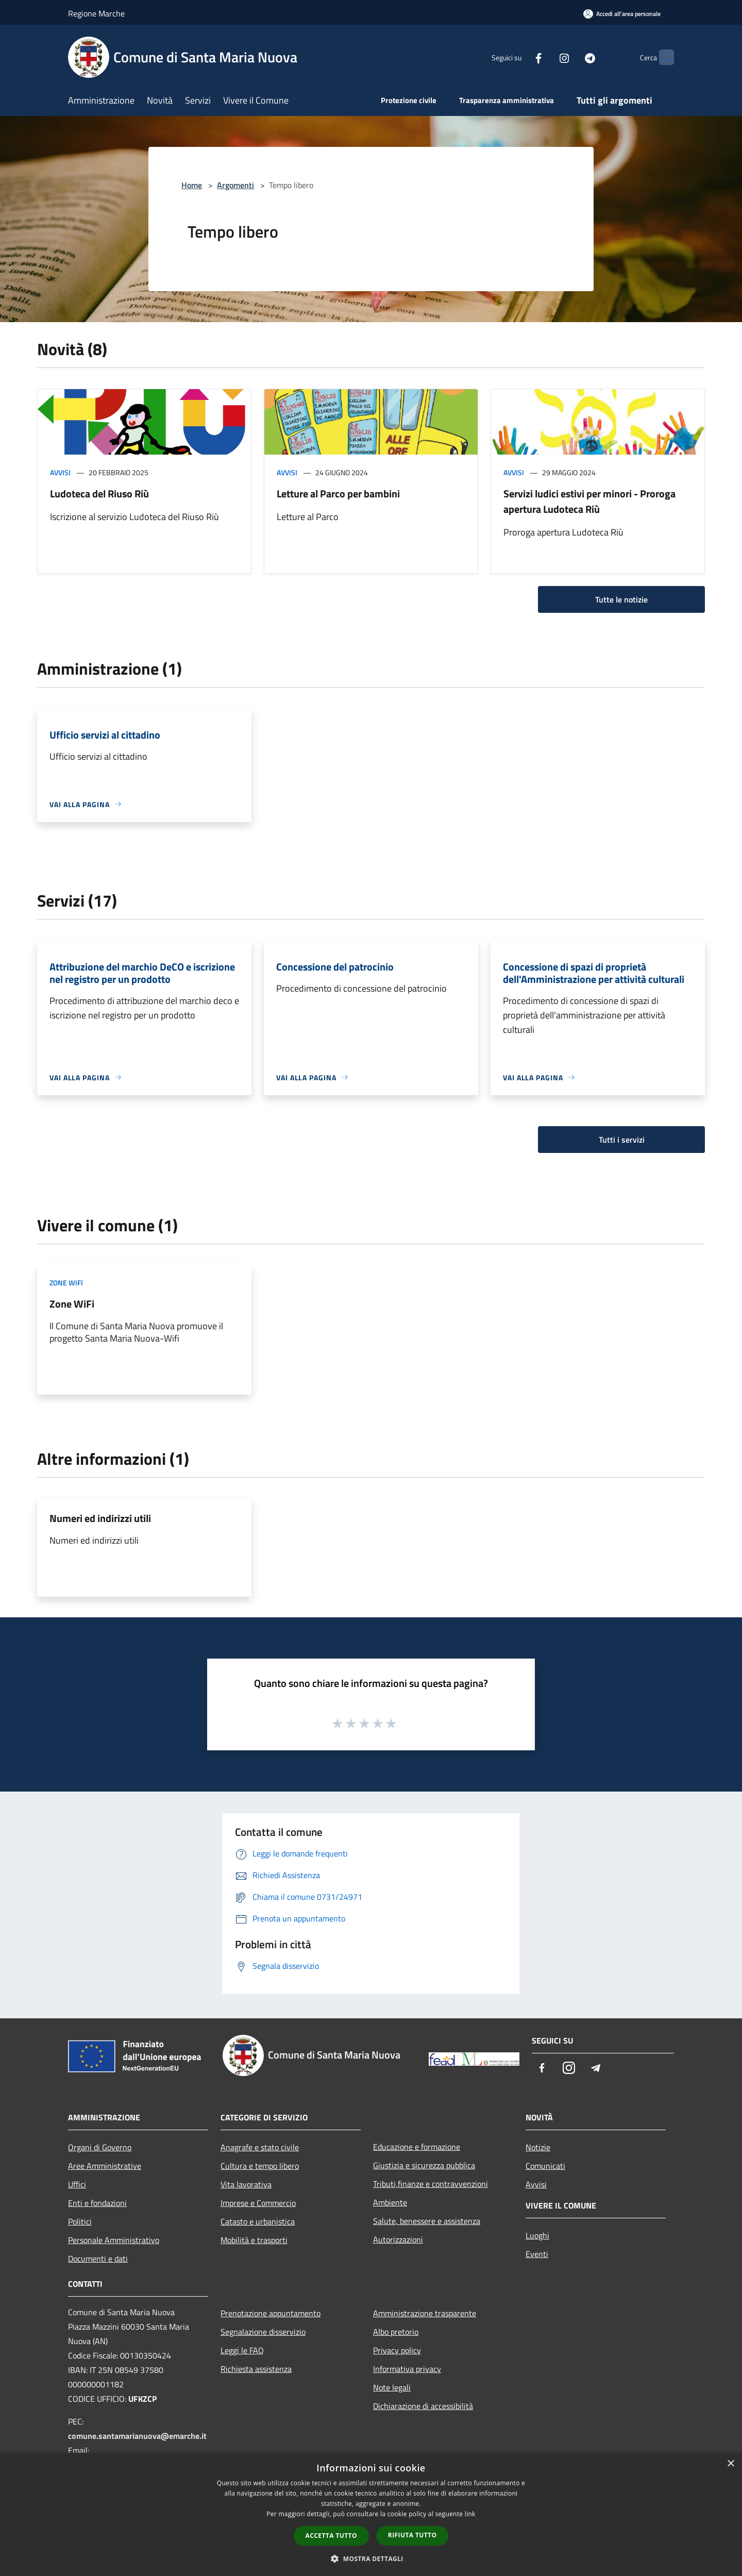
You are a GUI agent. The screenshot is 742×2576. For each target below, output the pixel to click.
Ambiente (390, 2202)
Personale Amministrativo (113, 2240)
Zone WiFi (66, 1282)
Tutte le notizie (621, 599)
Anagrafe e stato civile (260, 2147)
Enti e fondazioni (97, 2203)
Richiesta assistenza (256, 2369)
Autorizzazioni (398, 2239)
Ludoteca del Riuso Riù (99, 493)
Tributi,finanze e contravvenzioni (430, 2184)
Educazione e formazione (416, 2146)
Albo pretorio (395, 2332)
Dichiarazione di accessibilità (423, 2406)
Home (191, 185)
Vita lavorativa (246, 2184)
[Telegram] (570, 57)
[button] (371, 2558)
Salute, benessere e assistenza (426, 2221)
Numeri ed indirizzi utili (100, 1518)
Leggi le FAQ (242, 2350)
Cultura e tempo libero (260, 2166)
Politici (80, 2221)
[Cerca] (661, 57)
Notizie (538, 2147)
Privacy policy (397, 2350)
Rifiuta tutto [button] (412, 2535)
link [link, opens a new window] (470, 2514)
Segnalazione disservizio (263, 2332)
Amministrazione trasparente (424, 2313)
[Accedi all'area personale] (622, 14)
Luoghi (537, 2235)
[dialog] (371, 2514)
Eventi (537, 2254)
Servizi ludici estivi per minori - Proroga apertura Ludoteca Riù (589, 501)
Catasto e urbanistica (258, 2221)
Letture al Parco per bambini (338, 493)
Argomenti (235, 185)
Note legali (392, 2387)
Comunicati (545, 2166)
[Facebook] (518, 57)
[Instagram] (544, 57)
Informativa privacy (407, 2369)
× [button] (730, 2464)
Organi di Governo (99, 2147)
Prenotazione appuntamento (271, 2313)
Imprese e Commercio (258, 2203)
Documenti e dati (98, 2258)
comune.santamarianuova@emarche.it (137, 2436)
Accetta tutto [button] (331, 2535)
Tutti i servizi (622, 1139)
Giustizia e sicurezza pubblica (424, 2165)
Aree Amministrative (104, 2166)
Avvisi (60, 472)
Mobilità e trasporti (254, 2240)
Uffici (77, 2184)
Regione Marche (96, 13)
